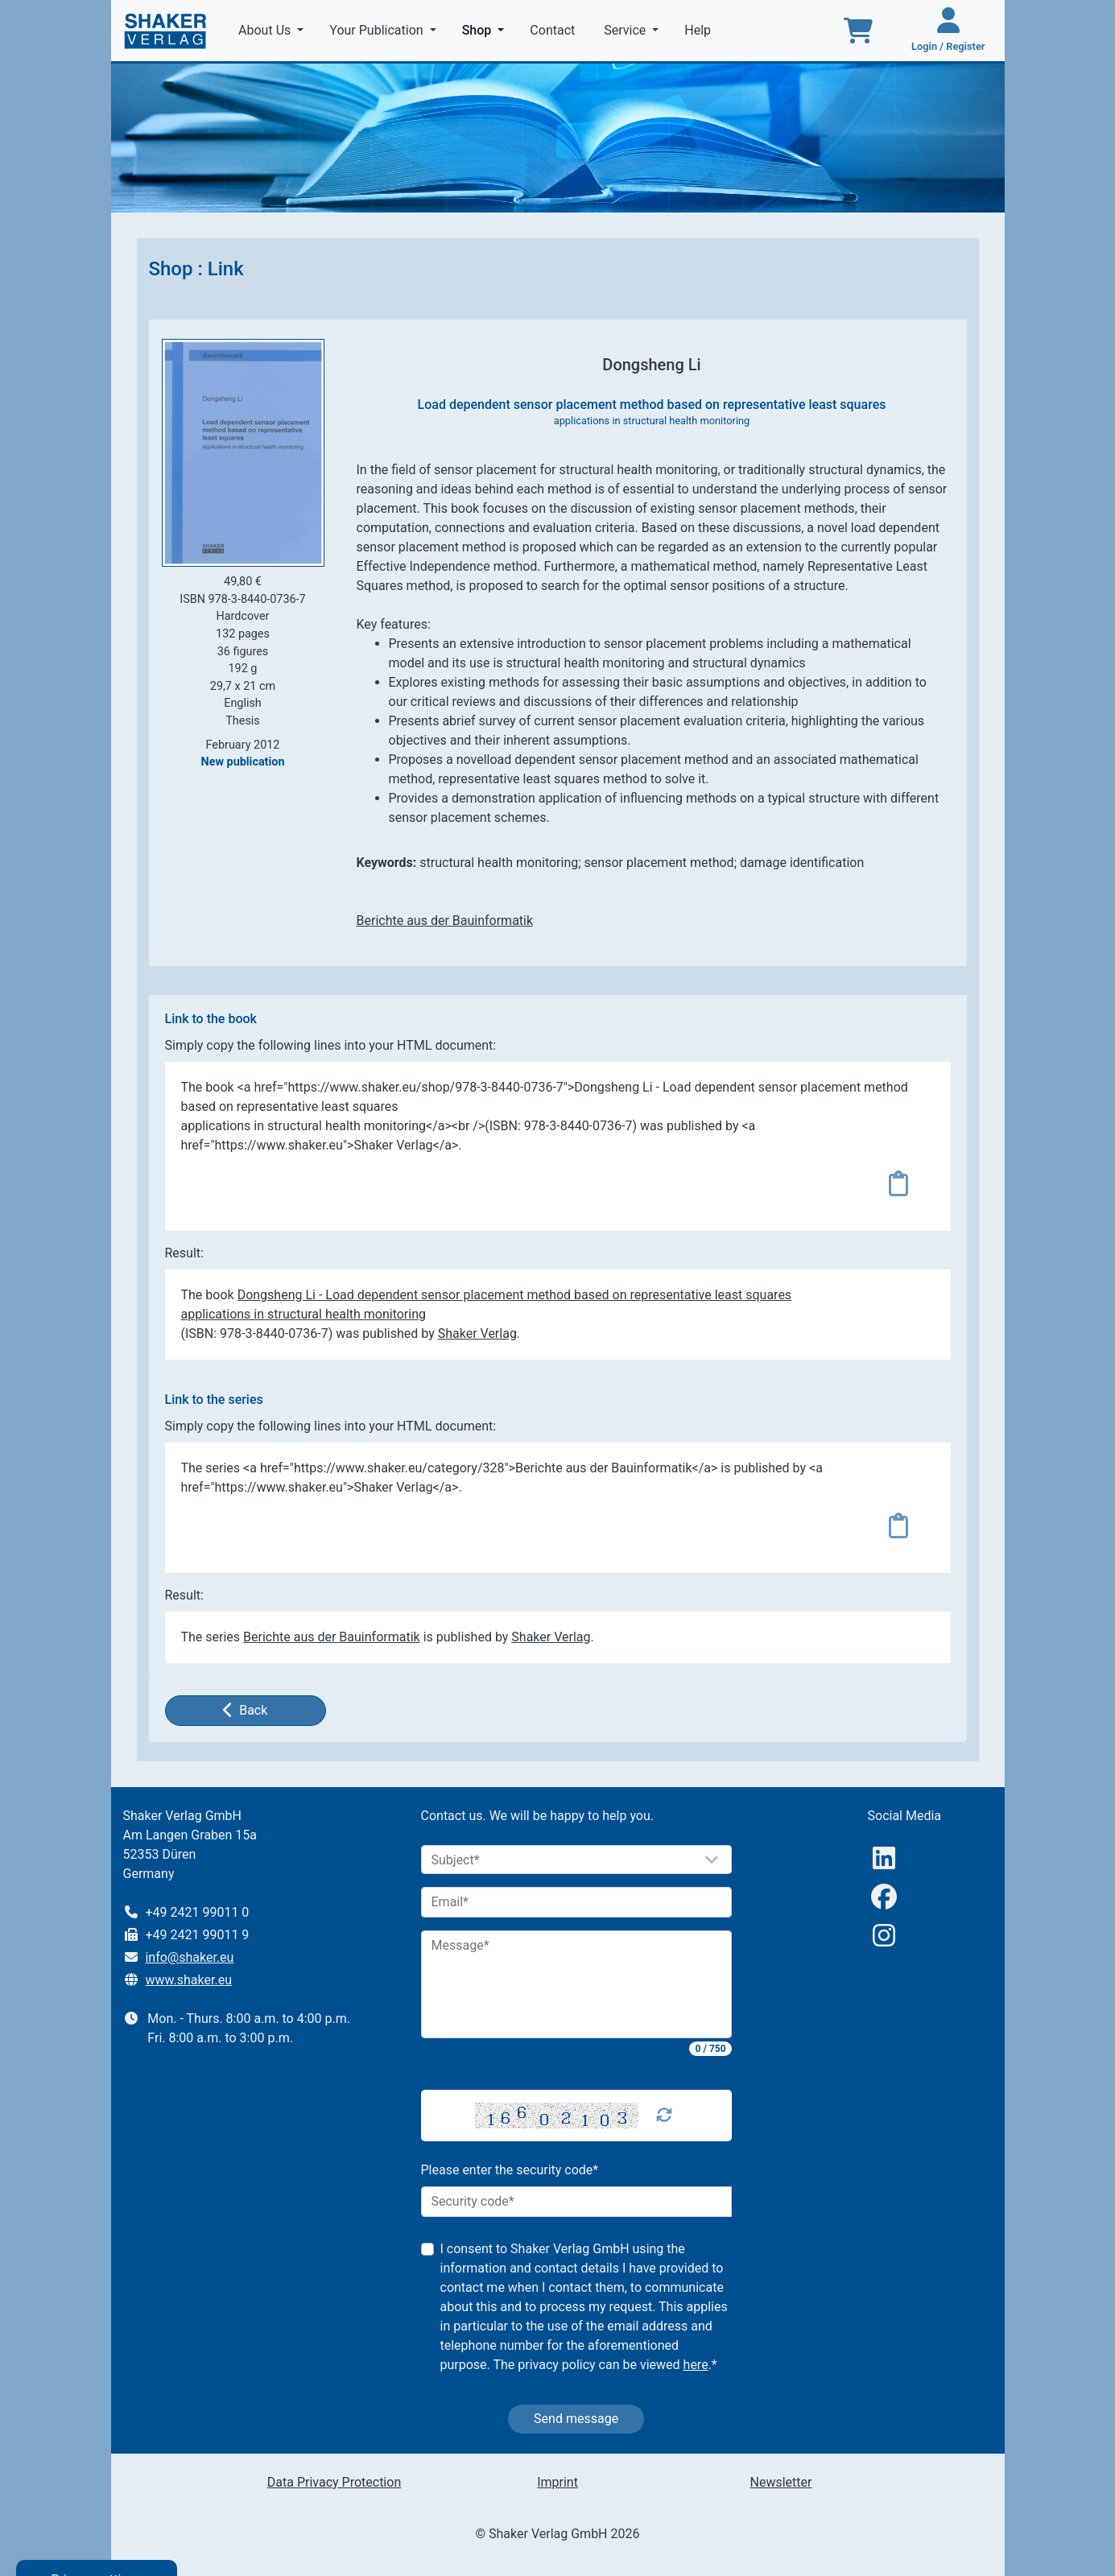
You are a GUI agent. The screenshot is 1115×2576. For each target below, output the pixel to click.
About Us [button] (266, 30)
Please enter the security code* (510, 2170)
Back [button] (245, 1710)
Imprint (557, 2482)
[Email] (576, 1902)
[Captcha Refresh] (664, 2115)
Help (699, 30)
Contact (554, 30)
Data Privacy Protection (334, 2482)
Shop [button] (486, 29)
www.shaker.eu (188, 1980)
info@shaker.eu (189, 1957)
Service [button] (626, 30)
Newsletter (781, 2482)
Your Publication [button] (377, 30)
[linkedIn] (884, 1858)
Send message (576, 2418)
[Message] (576, 1984)
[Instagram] (884, 1935)
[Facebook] (884, 1897)
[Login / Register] (948, 30)
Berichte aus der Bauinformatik (445, 920)
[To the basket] (858, 30)
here (695, 2364)
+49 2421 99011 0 (197, 1912)
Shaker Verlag (477, 1333)
